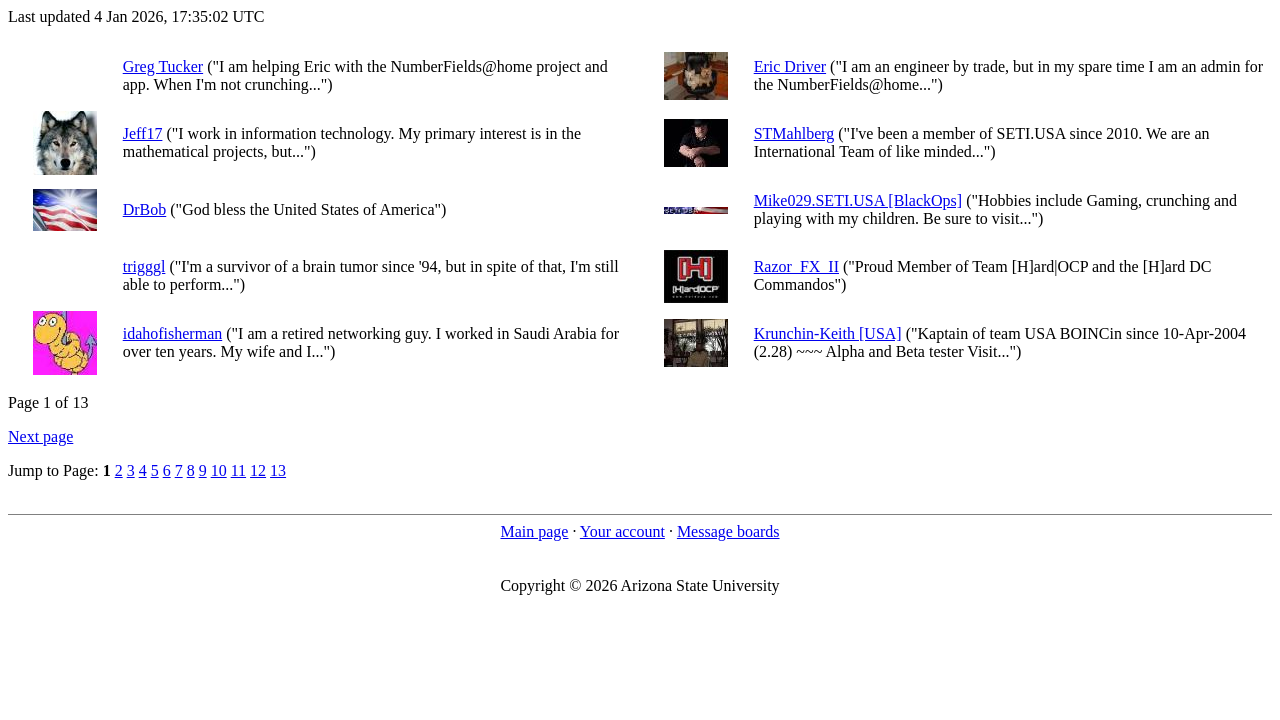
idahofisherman (173, 333)
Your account (622, 531)
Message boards (728, 531)
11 (238, 470)
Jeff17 (143, 133)
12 (258, 470)
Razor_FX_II (796, 266)
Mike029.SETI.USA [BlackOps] (858, 200)
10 (219, 470)
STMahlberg (794, 133)
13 (278, 470)
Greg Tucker (163, 66)
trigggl (144, 266)
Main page (534, 531)
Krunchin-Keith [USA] (828, 333)
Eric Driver (790, 66)
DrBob (145, 209)
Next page (40, 436)
